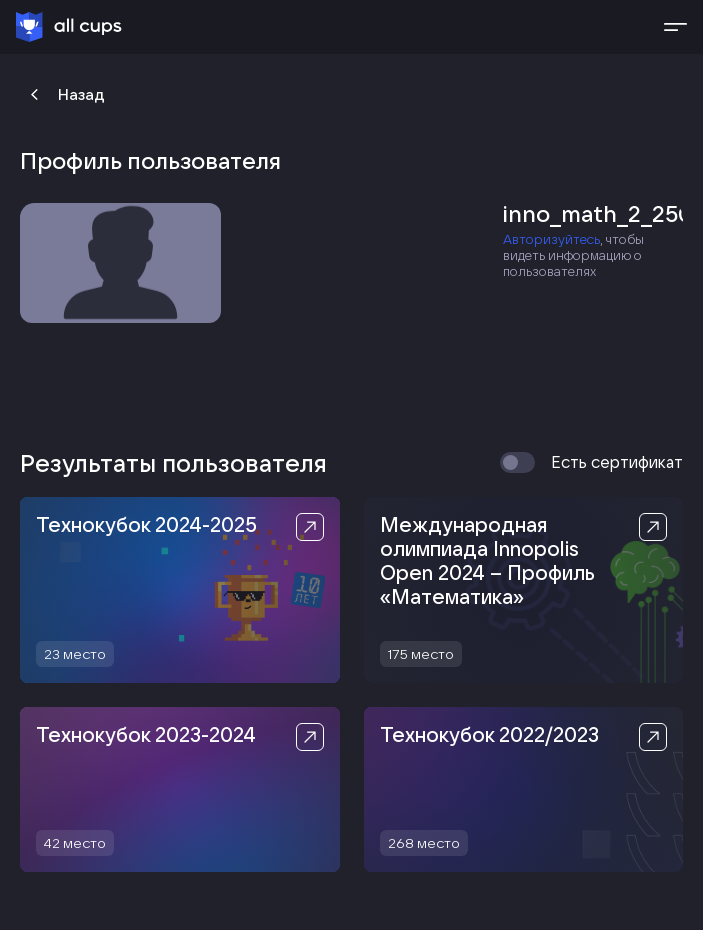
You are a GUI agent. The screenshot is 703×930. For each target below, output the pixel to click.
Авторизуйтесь (551, 239)
